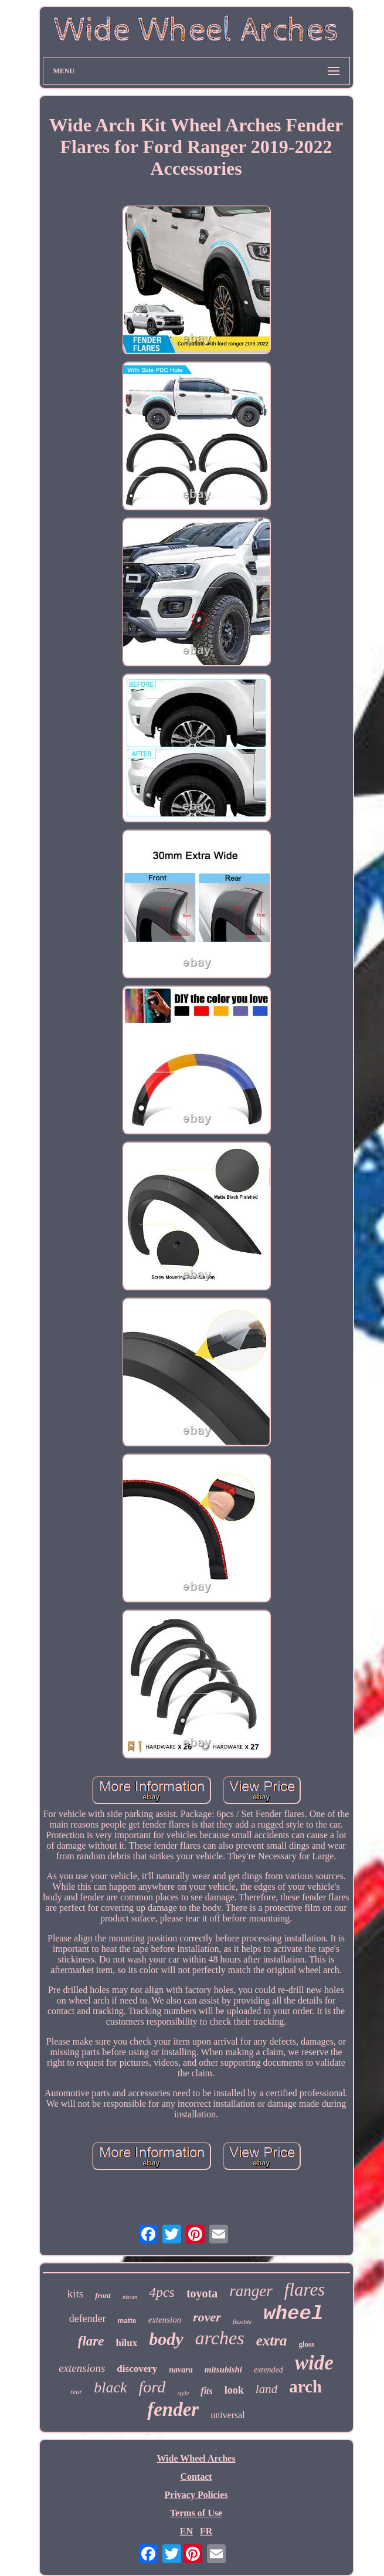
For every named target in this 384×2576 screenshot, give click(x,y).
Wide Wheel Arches (196, 2458)
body (166, 2338)
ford (152, 2387)
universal (227, 2415)
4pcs (162, 2292)
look (234, 2390)
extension (165, 2319)
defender (87, 2318)
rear (76, 2392)
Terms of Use (196, 2513)
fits (206, 2391)
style (183, 2393)
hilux (126, 2342)
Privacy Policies (196, 2495)
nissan (130, 2297)
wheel (293, 2314)
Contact (196, 2477)
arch (305, 2386)
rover (207, 2317)
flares (304, 2289)
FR (206, 2531)
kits (75, 2293)
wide (314, 2362)
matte (127, 2321)
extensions (82, 2368)
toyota (202, 2293)
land (266, 2389)
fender (173, 2409)
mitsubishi (223, 2369)
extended (268, 2369)
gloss (307, 2344)
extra (271, 2340)
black (110, 2387)
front (103, 2295)
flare (91, 2341)
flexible (242, 2321)
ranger (251, 2291)
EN (186, 2531)
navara (180, 2369)
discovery (137, 2368)
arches (219, 2337)
